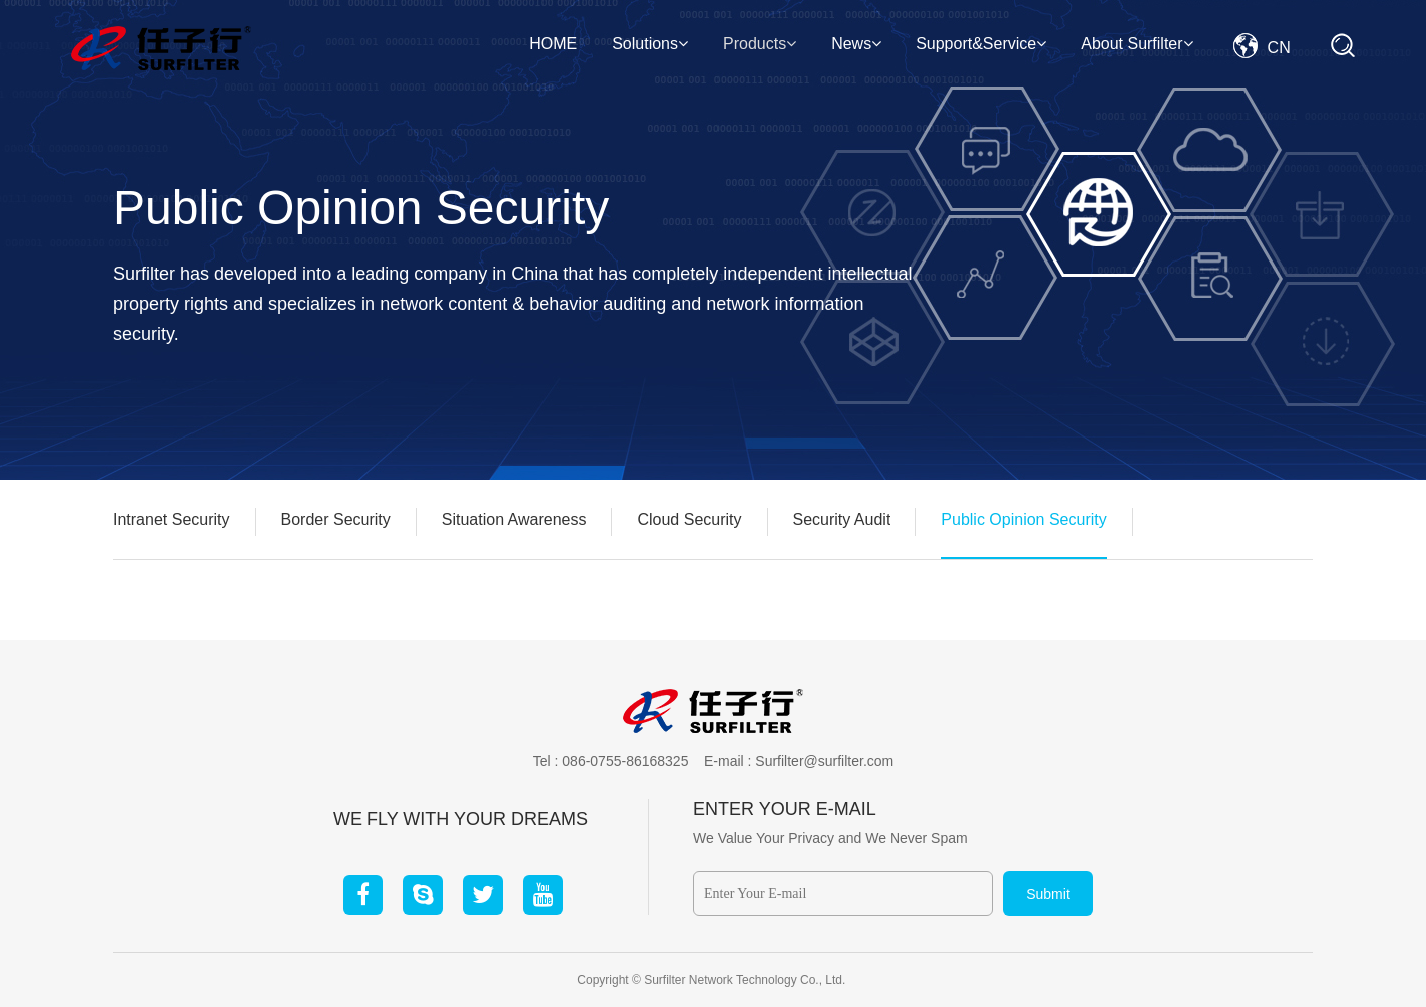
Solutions (650, 43)
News (856, 43)
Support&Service (981, 43)
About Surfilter (1136, 43)
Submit (1048, 894)
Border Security (336, 519)
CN (1262, 47)
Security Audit (842, 519)
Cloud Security (689, 519)
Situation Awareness (514, 519)
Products (759, 43)
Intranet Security (171, 519)
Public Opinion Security (1023, 519)
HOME (553, 43)
